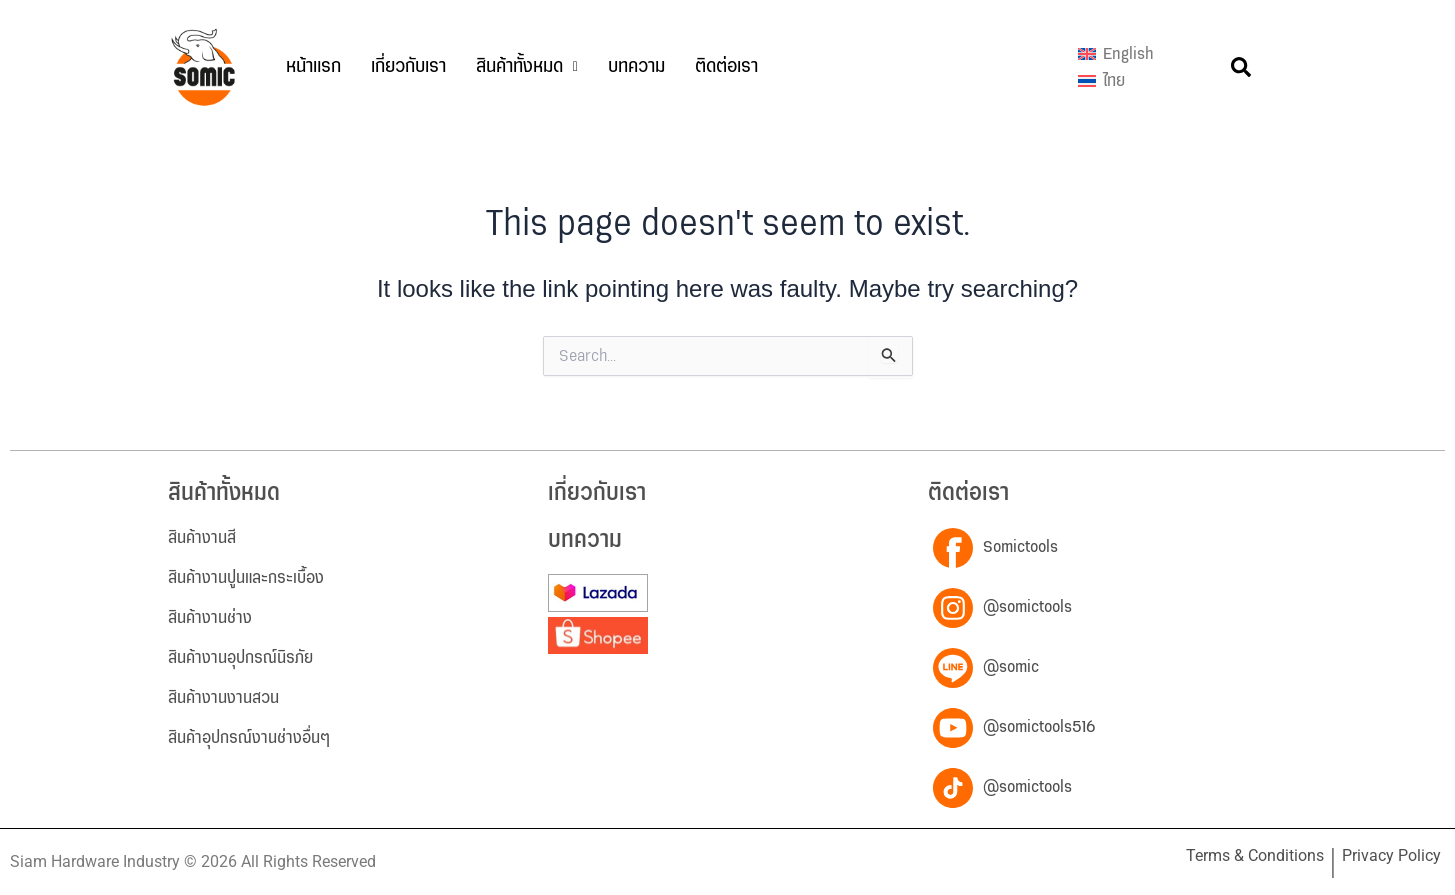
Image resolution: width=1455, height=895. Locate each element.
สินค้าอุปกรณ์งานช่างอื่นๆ (249, 738)
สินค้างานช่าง (210, 618)
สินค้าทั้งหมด (224, 493)
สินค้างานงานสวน (223, 698)
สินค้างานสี (202, 538)
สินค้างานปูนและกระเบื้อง (246, 578)
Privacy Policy (1391, 855)
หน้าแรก (313, 66)
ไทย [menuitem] (1114, 81)
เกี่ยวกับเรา (408, 66)
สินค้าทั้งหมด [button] (527, 66)
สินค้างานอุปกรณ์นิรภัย (240, 658)
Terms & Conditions (1255, 855)
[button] (527, 67)
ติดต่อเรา (726, 66)
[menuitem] (1115, 54)
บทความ (636, 66)
